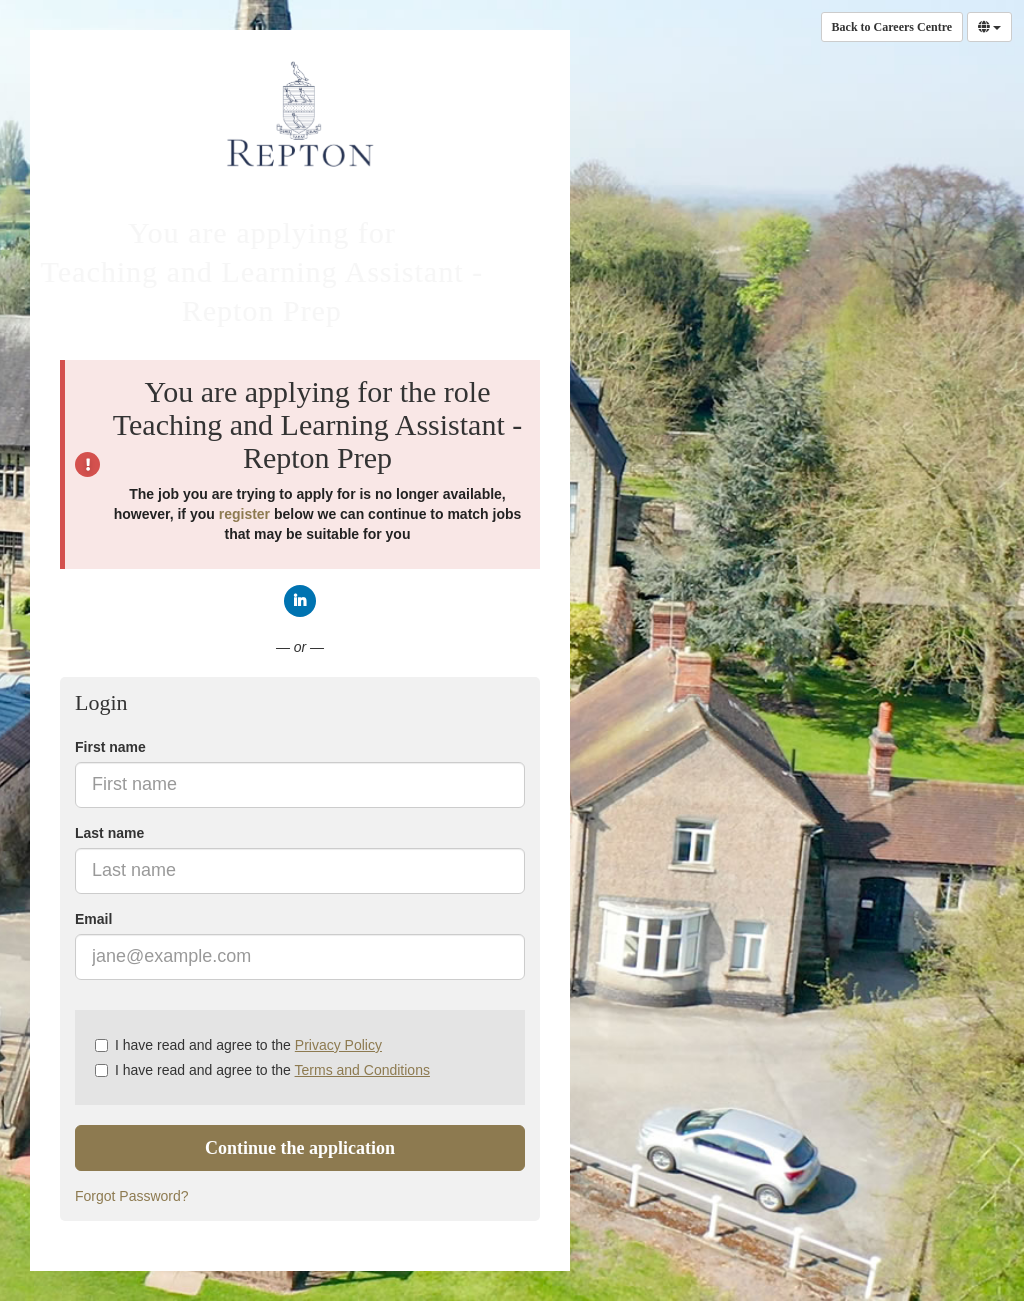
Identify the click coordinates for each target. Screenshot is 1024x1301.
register (244, 514)
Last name (109, 833)
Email (93, 919)
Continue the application (300, 1148)
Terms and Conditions (362, 1070)
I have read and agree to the (238, 1045)
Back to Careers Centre (892, 27)
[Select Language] (989, 27)
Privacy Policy (338, 1045)
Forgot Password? (132, 1196)
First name (110, 747)
